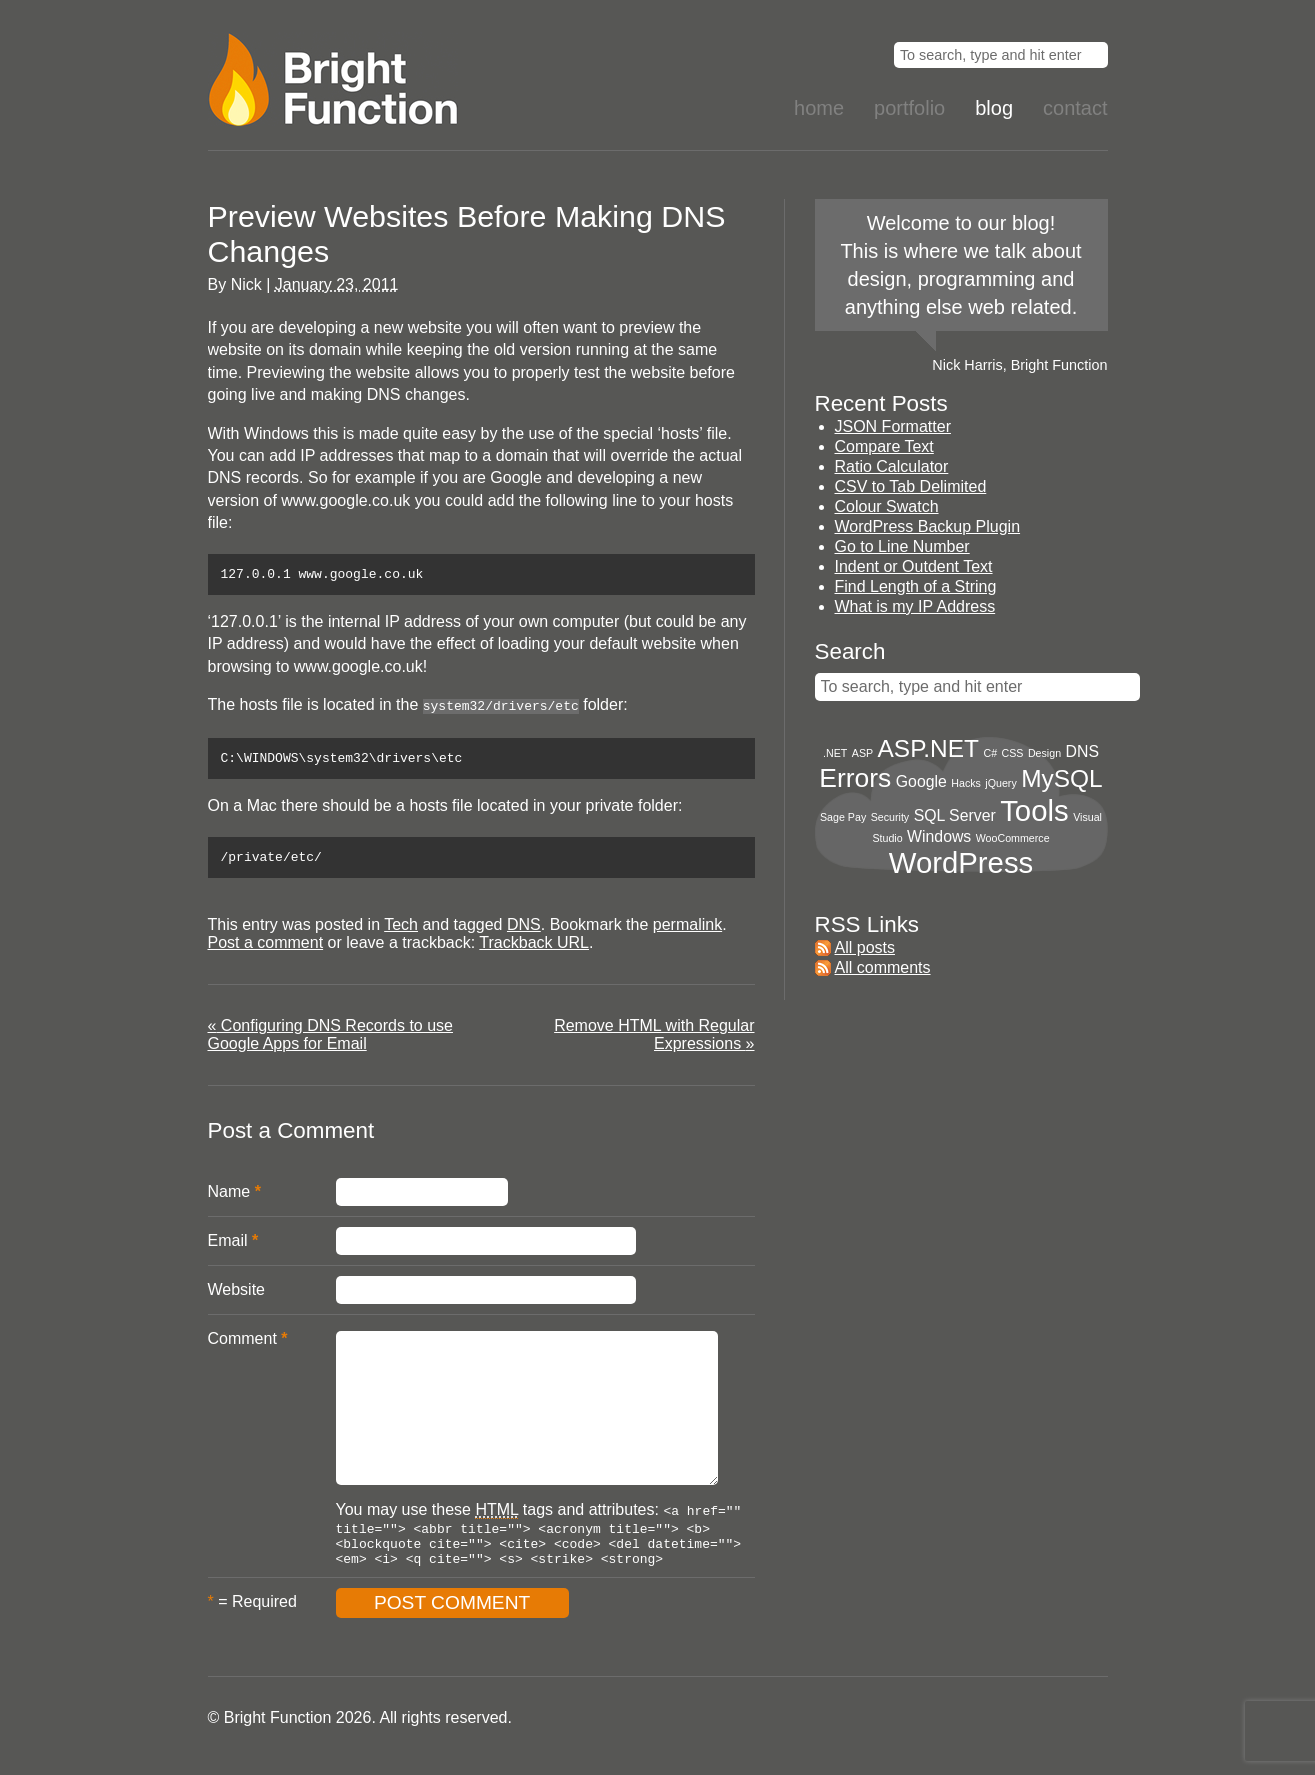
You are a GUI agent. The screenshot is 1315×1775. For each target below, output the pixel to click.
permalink (687, 931)
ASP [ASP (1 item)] (862, 753)
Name (229, 1198)
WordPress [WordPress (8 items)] (961, 862)
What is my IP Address (915, 606)
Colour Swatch (887, 506)
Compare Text (884, 446)
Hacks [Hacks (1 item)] (966, 783)
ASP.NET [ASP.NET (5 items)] (928, 748)
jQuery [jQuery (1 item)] (1000, 783)
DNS (524, 931)
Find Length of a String (916, 586)
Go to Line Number (902, 546)
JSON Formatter (893, 426)
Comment (242, 1345)
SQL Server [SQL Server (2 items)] (955, 815)
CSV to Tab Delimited (911, 486)
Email (228, 1247)
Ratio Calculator (892, 466)
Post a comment (266, 949)
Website (237, 1296)
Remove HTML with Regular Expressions (654, 1041)
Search (850, 651)
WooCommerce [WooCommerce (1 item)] (1013, 838)
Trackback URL (534, 949)
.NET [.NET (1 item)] (835, 753)
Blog (994, 108)
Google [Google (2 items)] (921, 781)
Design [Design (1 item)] (1044, 753)
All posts (865, 947)
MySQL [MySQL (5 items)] (1061, 778)
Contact (1075, 108)
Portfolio (909, 108)
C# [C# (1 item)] (990, 753)
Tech (401, 931)
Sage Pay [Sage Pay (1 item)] (843, 817)
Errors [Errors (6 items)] (855, 778)
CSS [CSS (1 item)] (1013, 753)
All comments (883, 967)
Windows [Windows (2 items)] (939, 836)
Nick (246, 284)
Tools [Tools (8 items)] (1034, 810)
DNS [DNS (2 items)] (1082, 751)
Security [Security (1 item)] (890, 817)
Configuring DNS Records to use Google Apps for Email (330, 1041)
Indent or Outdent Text (914, 566)
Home (819, 108)
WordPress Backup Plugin (928, 526)
